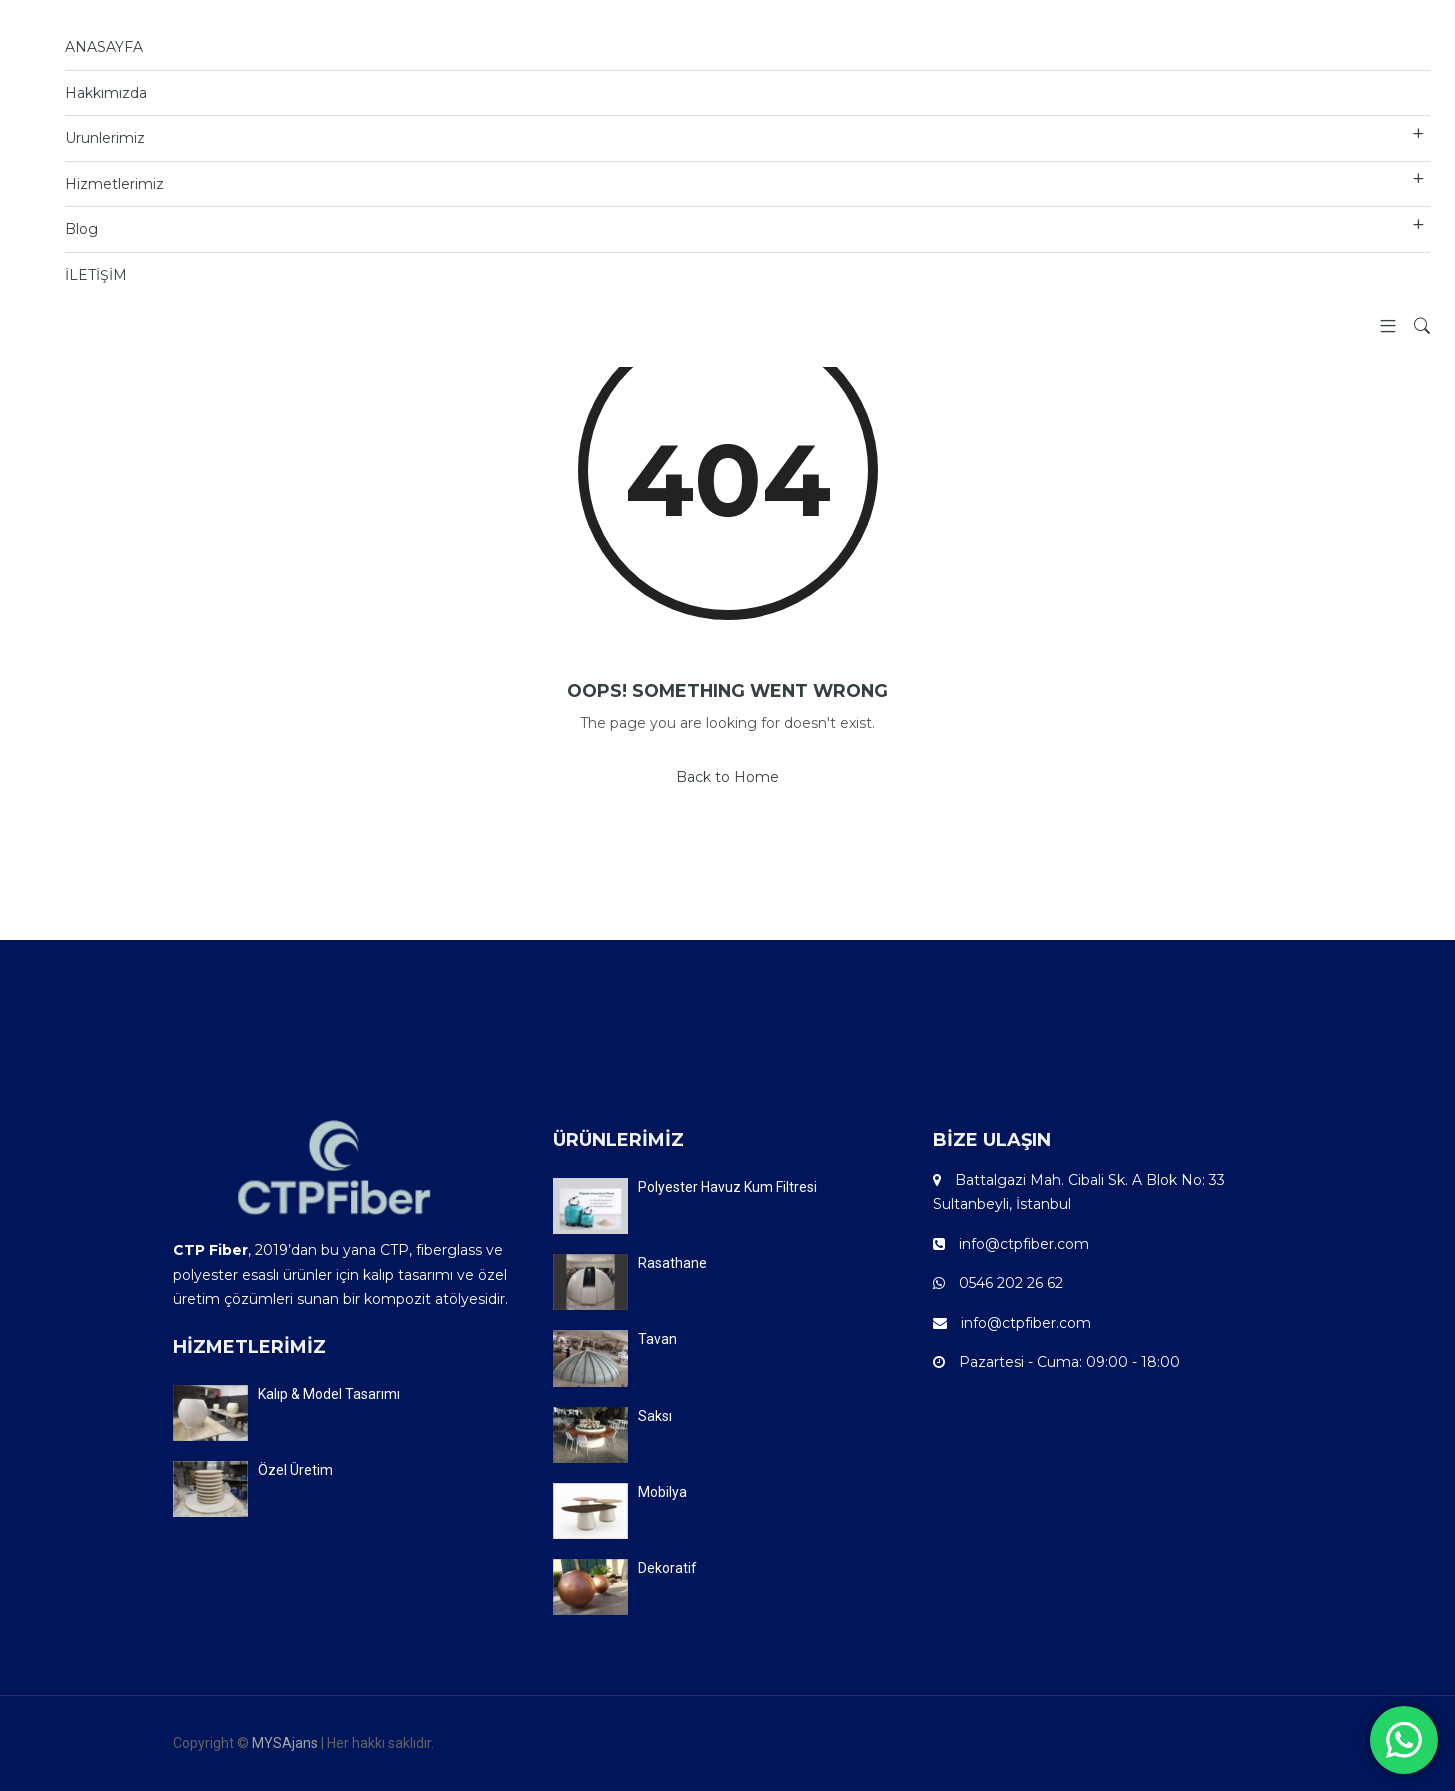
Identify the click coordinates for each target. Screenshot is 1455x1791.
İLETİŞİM (96, 275)
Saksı (655, 1416)
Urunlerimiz (105, 138)
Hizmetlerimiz (114, 184)
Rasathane (672, 1263)
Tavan (657, 1339)
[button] (1380, 327)
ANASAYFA (104, 47)
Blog (81, 229)
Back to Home (727, 777)
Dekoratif (667, 1568)
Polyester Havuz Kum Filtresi (727, 1187)
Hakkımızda (106, 93)
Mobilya (662, 1492)
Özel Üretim (295, 1470)
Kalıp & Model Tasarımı (329, 1394)
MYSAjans (285, 1743)
